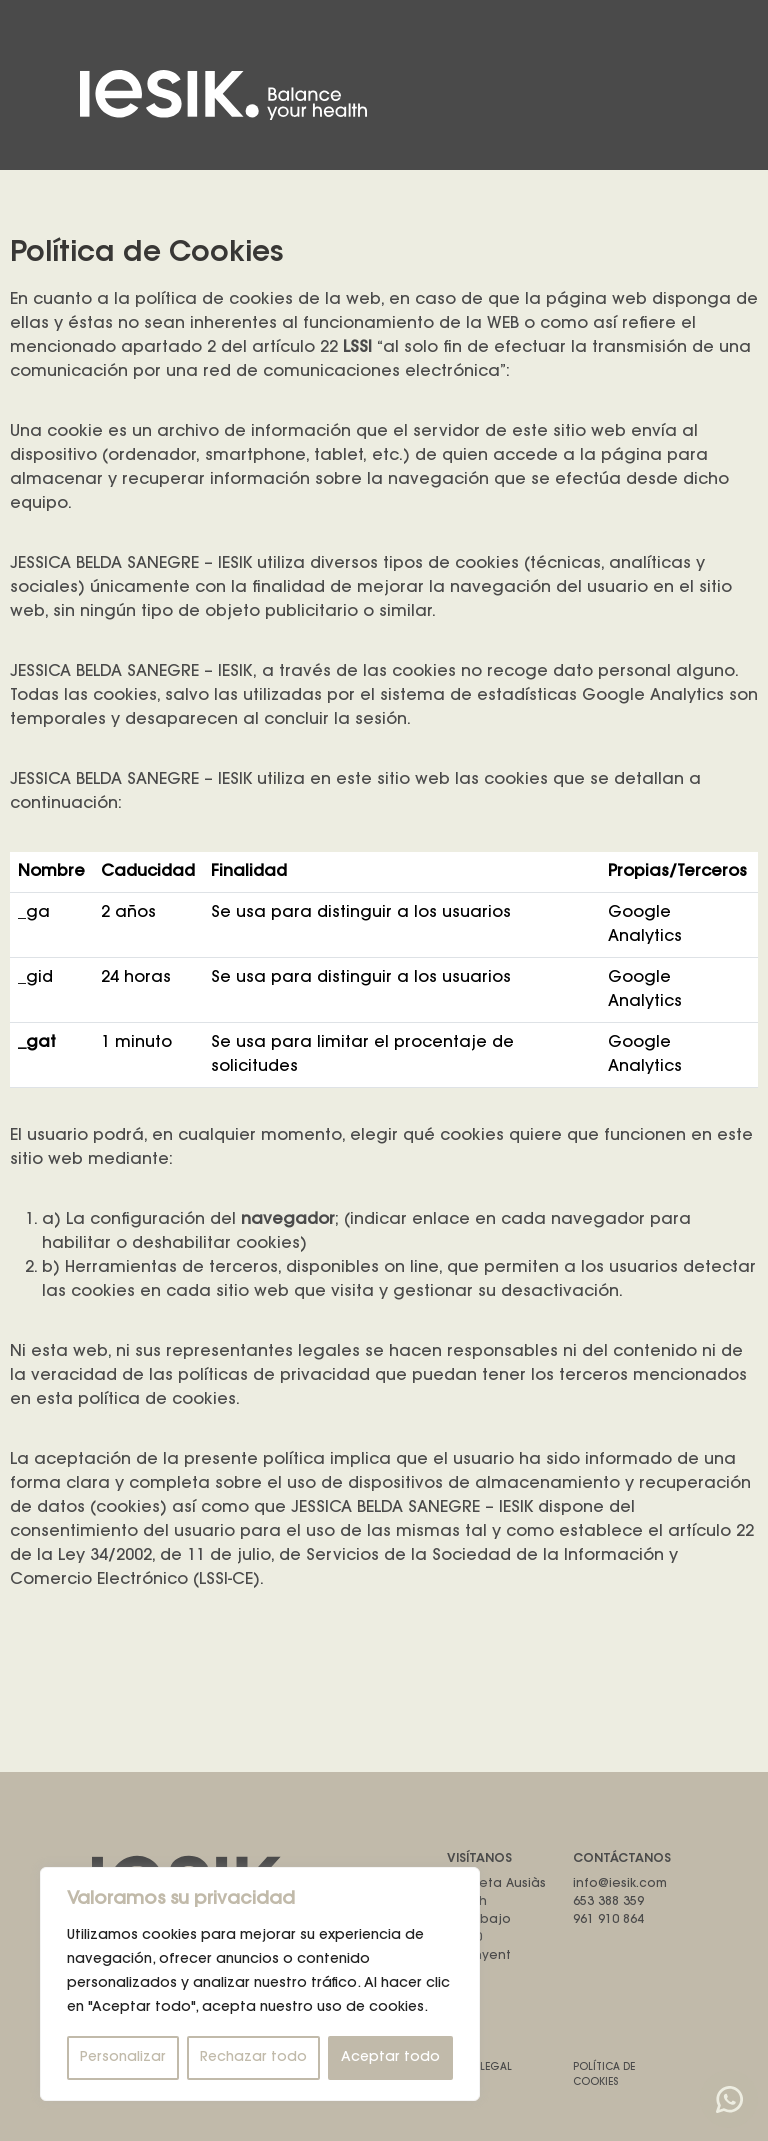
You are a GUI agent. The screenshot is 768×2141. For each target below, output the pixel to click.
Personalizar (123, 2058)
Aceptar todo (390, 2058)
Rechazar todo (253, 2058)
